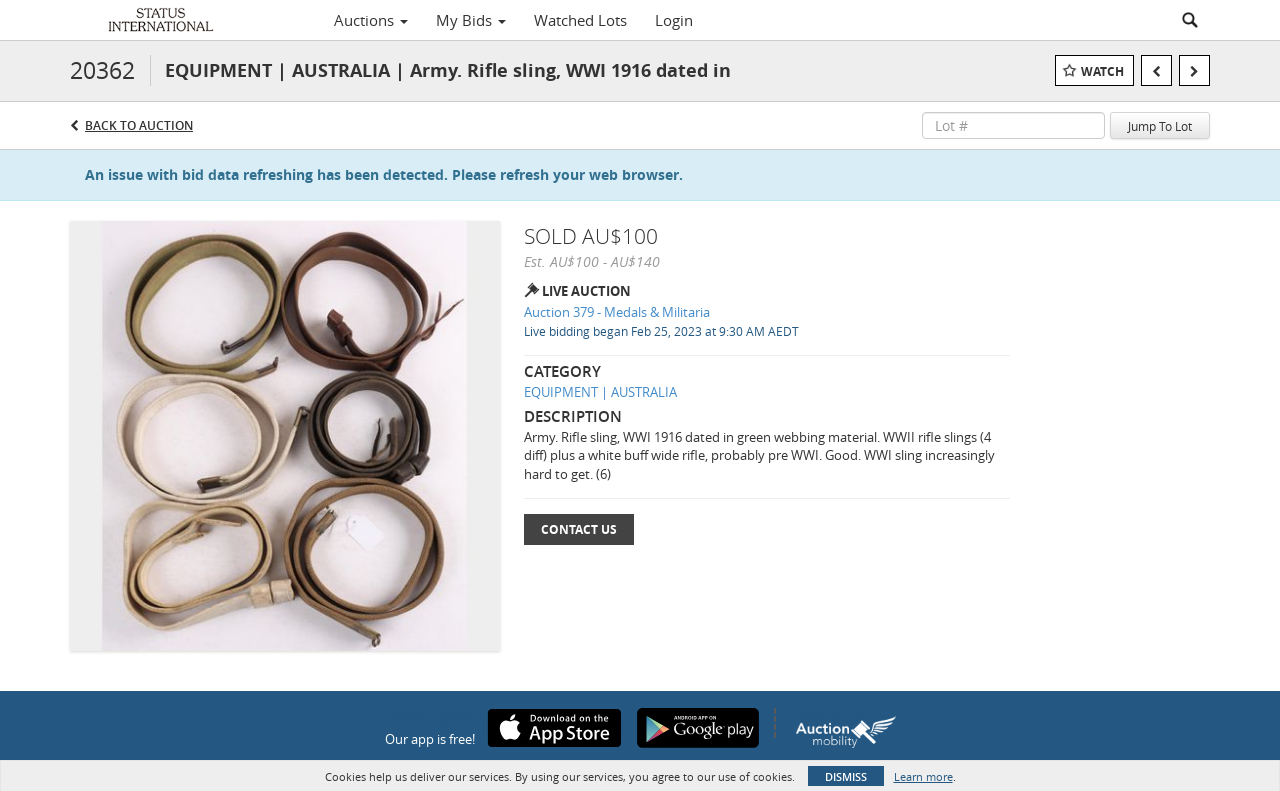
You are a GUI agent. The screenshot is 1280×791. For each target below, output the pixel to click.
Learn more (923, 776)
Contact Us (579, 529)
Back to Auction (139, 125)
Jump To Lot (1160, 126)
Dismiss (846, 776)
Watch (1102, 71)
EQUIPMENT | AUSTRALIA (600, 392)
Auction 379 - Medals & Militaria (617, 312)
